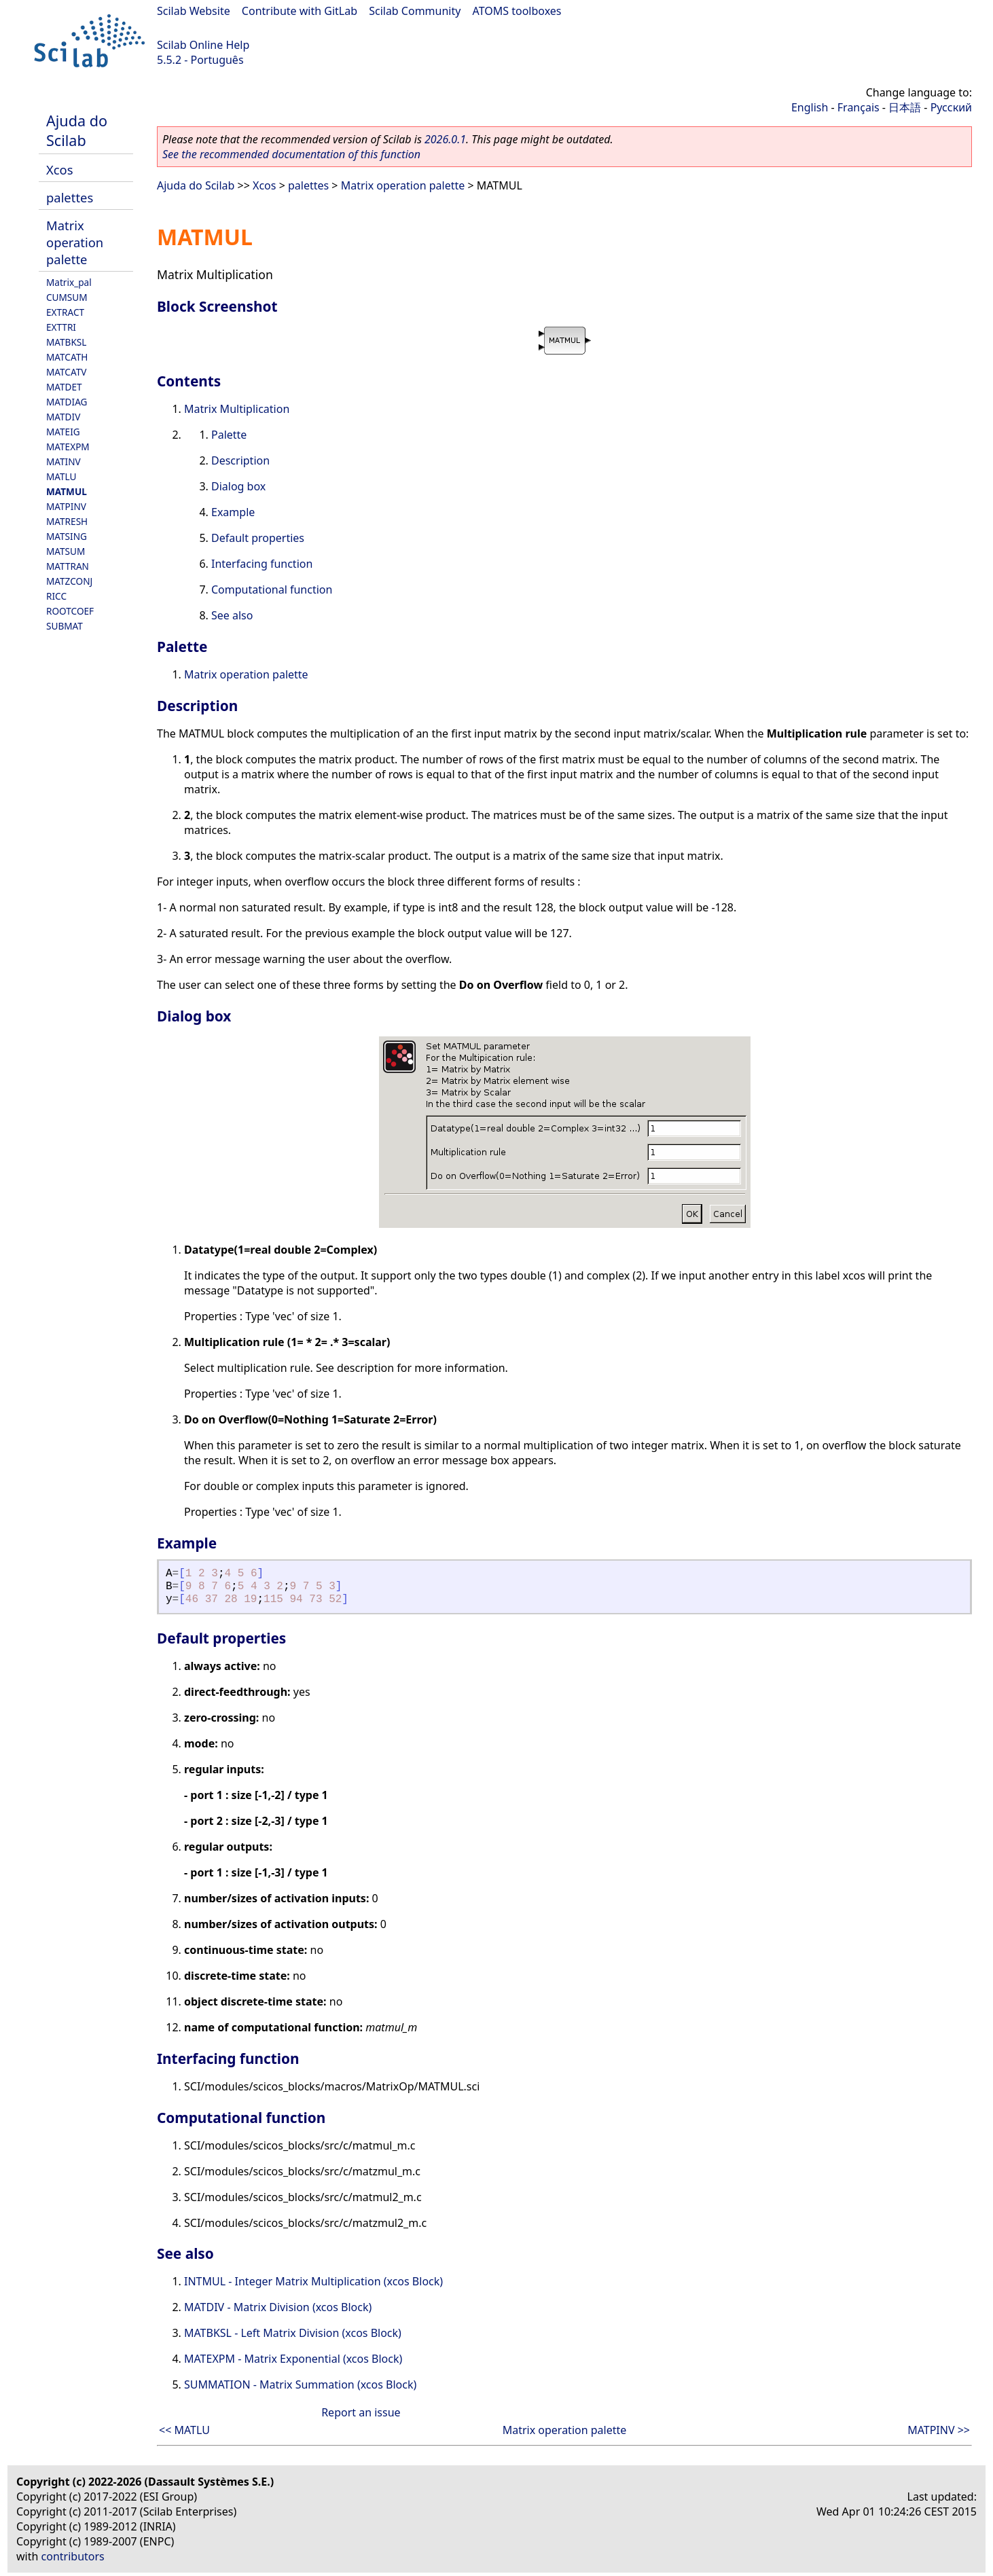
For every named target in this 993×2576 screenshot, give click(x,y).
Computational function (271, 589)
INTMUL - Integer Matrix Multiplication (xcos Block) (313, 2281)
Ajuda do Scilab (76, 130)
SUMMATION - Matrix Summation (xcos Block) (300, 2384)
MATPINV (66, 506)
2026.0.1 (445, 139)
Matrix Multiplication (236, 408)
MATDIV (63, 416)
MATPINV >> (938, 2430)
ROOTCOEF (70, 610)
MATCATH (67, 356)
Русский (951, 107)
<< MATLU (184, 2430)
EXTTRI (61, 327)
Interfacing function (261, 563)
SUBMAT (64, 625)
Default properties (257, 537)
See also (232, 615)
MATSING (66, 536)
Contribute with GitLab (299, 10)
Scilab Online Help (203, 44)
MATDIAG (66, 401)
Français (858, 107)
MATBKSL (66, 341)
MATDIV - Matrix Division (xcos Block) (278, 2307)
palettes (69, 197)
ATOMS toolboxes (517, 10)
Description (240, 460)
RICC (56, 595)
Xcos (59, 169)
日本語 (904, 107)
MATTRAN (67, 566)
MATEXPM (68, 446)
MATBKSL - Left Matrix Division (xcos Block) (292, 2332)
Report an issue (360, 2412)
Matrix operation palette (74, 242)
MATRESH (67, 521)
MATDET (64, 386)
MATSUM (65, 551)
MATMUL (66, 491)
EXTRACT (65, 312)
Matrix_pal (69, 282)
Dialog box (238, 486)
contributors (73, 2556)
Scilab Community (415, 10)
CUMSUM (67, 297)
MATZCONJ (69, 581)
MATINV (63, 461)
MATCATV (66, 371)
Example (233, 512)
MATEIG (63, 431)
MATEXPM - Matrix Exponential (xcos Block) (293, 2358)
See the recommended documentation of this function (291, 154)
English (809, 107)
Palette (229, 434)
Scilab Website (193, 10)
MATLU (61, 476)
